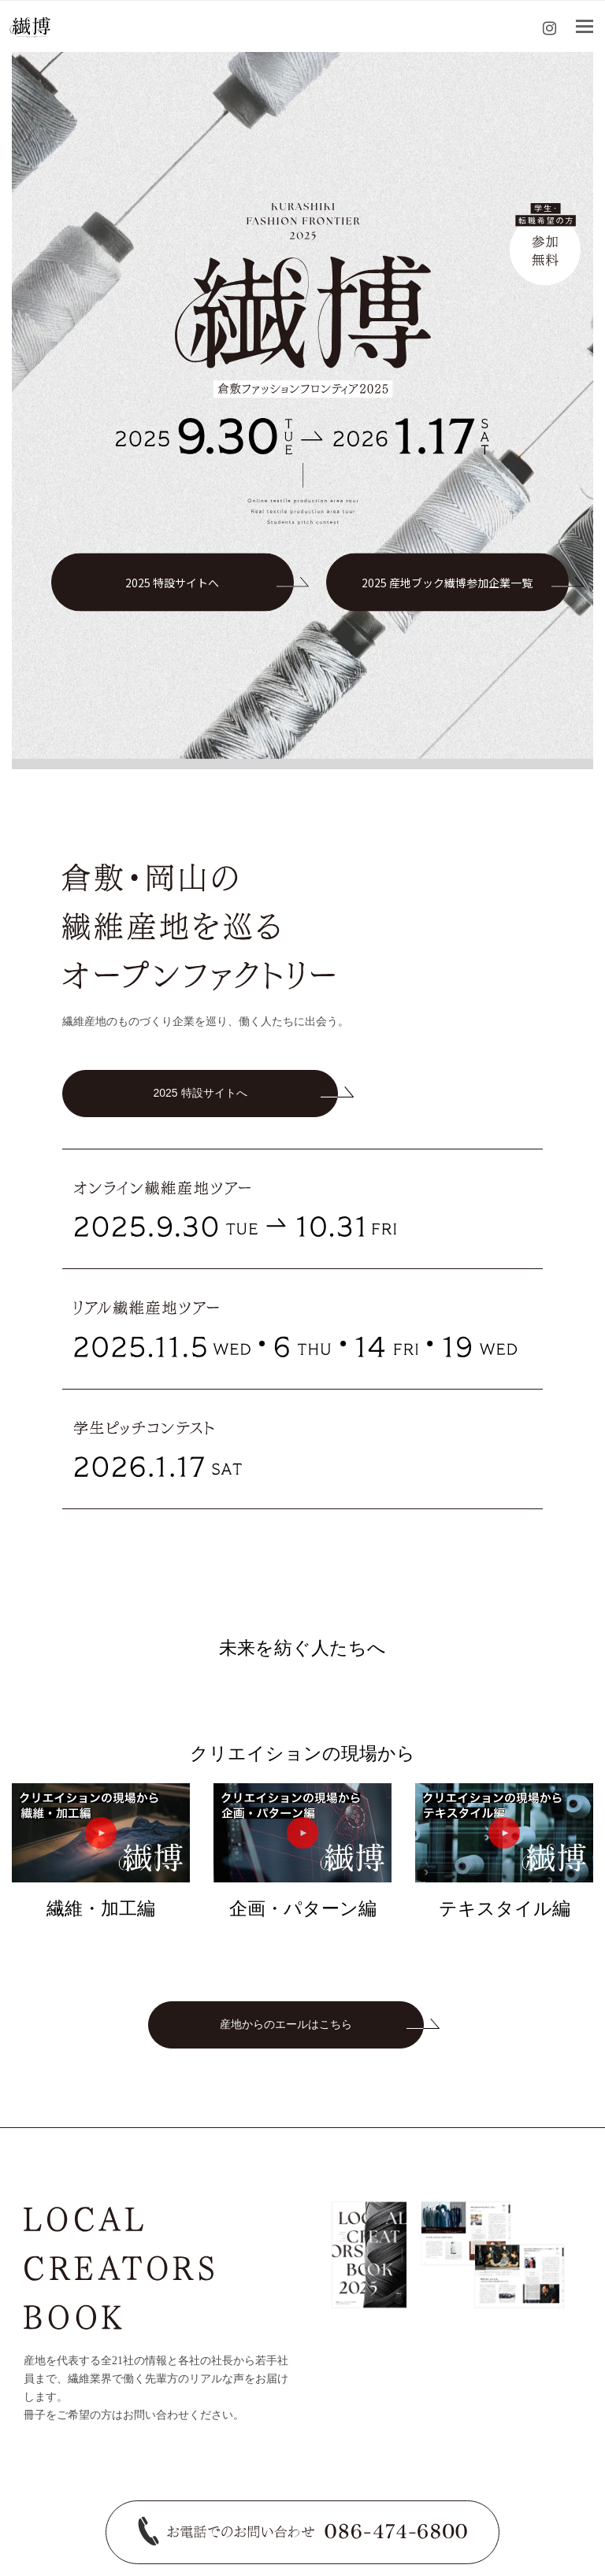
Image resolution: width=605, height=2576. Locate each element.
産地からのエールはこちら (286, 2024)
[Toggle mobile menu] (584, 27)
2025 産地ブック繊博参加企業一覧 (447, 582)
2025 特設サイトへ (172, 582)
